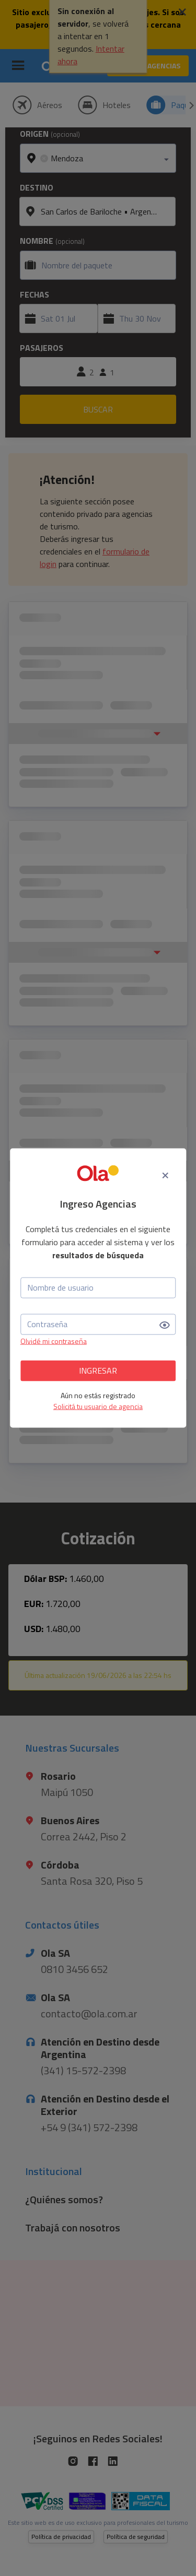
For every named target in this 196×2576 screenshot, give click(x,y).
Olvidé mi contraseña (53, 1340)
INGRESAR (98, 1370)
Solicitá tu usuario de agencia (98, 1406)
